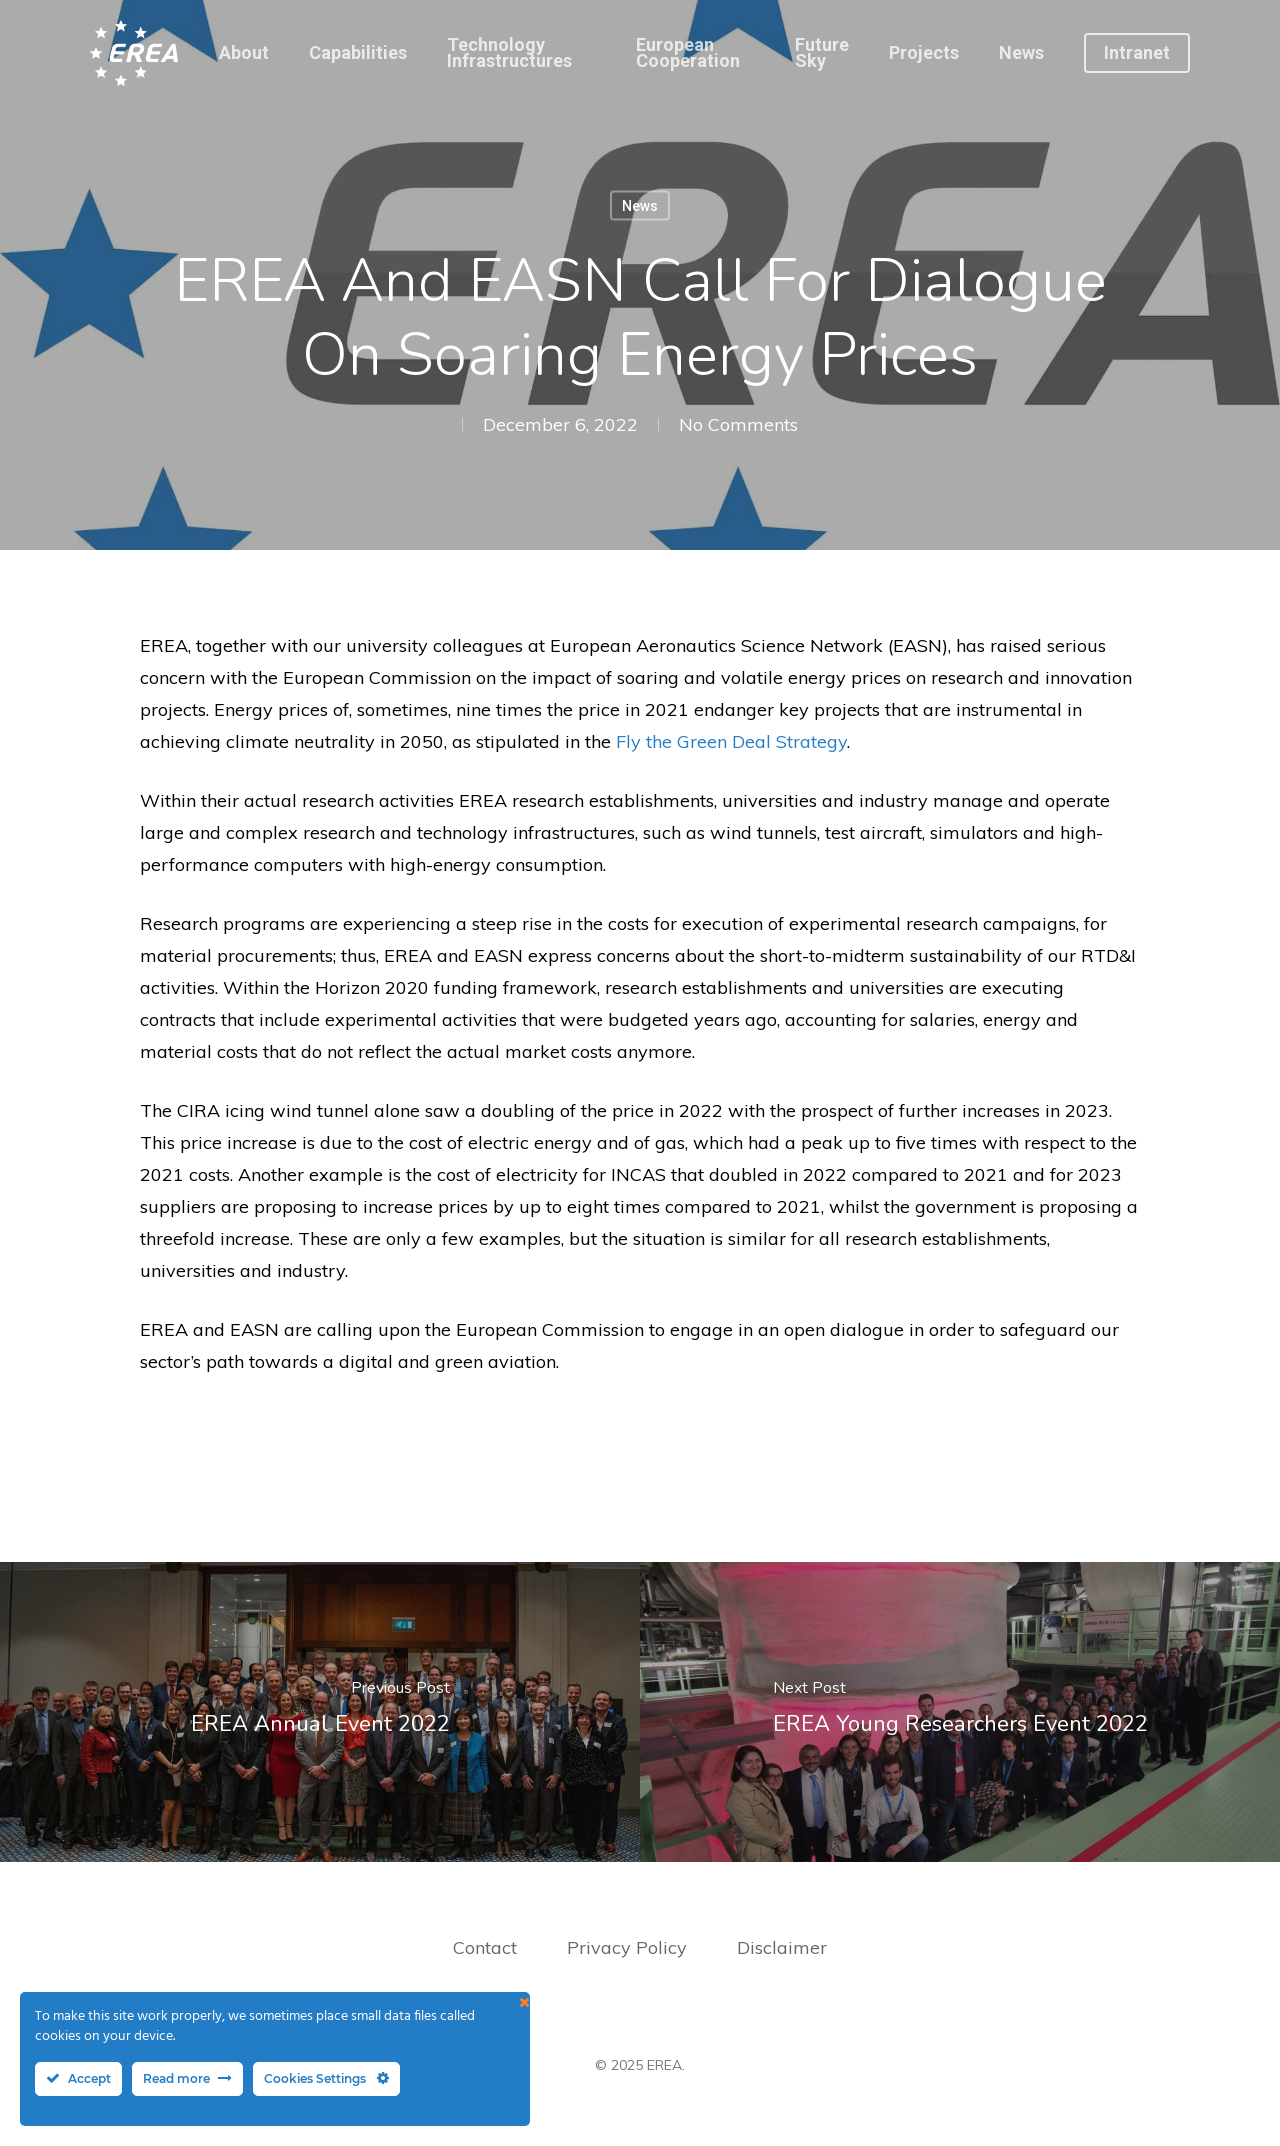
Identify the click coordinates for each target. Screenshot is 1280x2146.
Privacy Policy (629, 1947)
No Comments (738, 424)
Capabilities (358, 53)
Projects (924, 53)
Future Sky (822, 53)
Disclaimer (782, 1947)
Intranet (1137, 53)
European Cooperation (688, 53)
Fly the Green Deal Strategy (731, 741)
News (1021, 53)
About (244, 53)
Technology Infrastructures (509, 53)
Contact (485, 1947)
